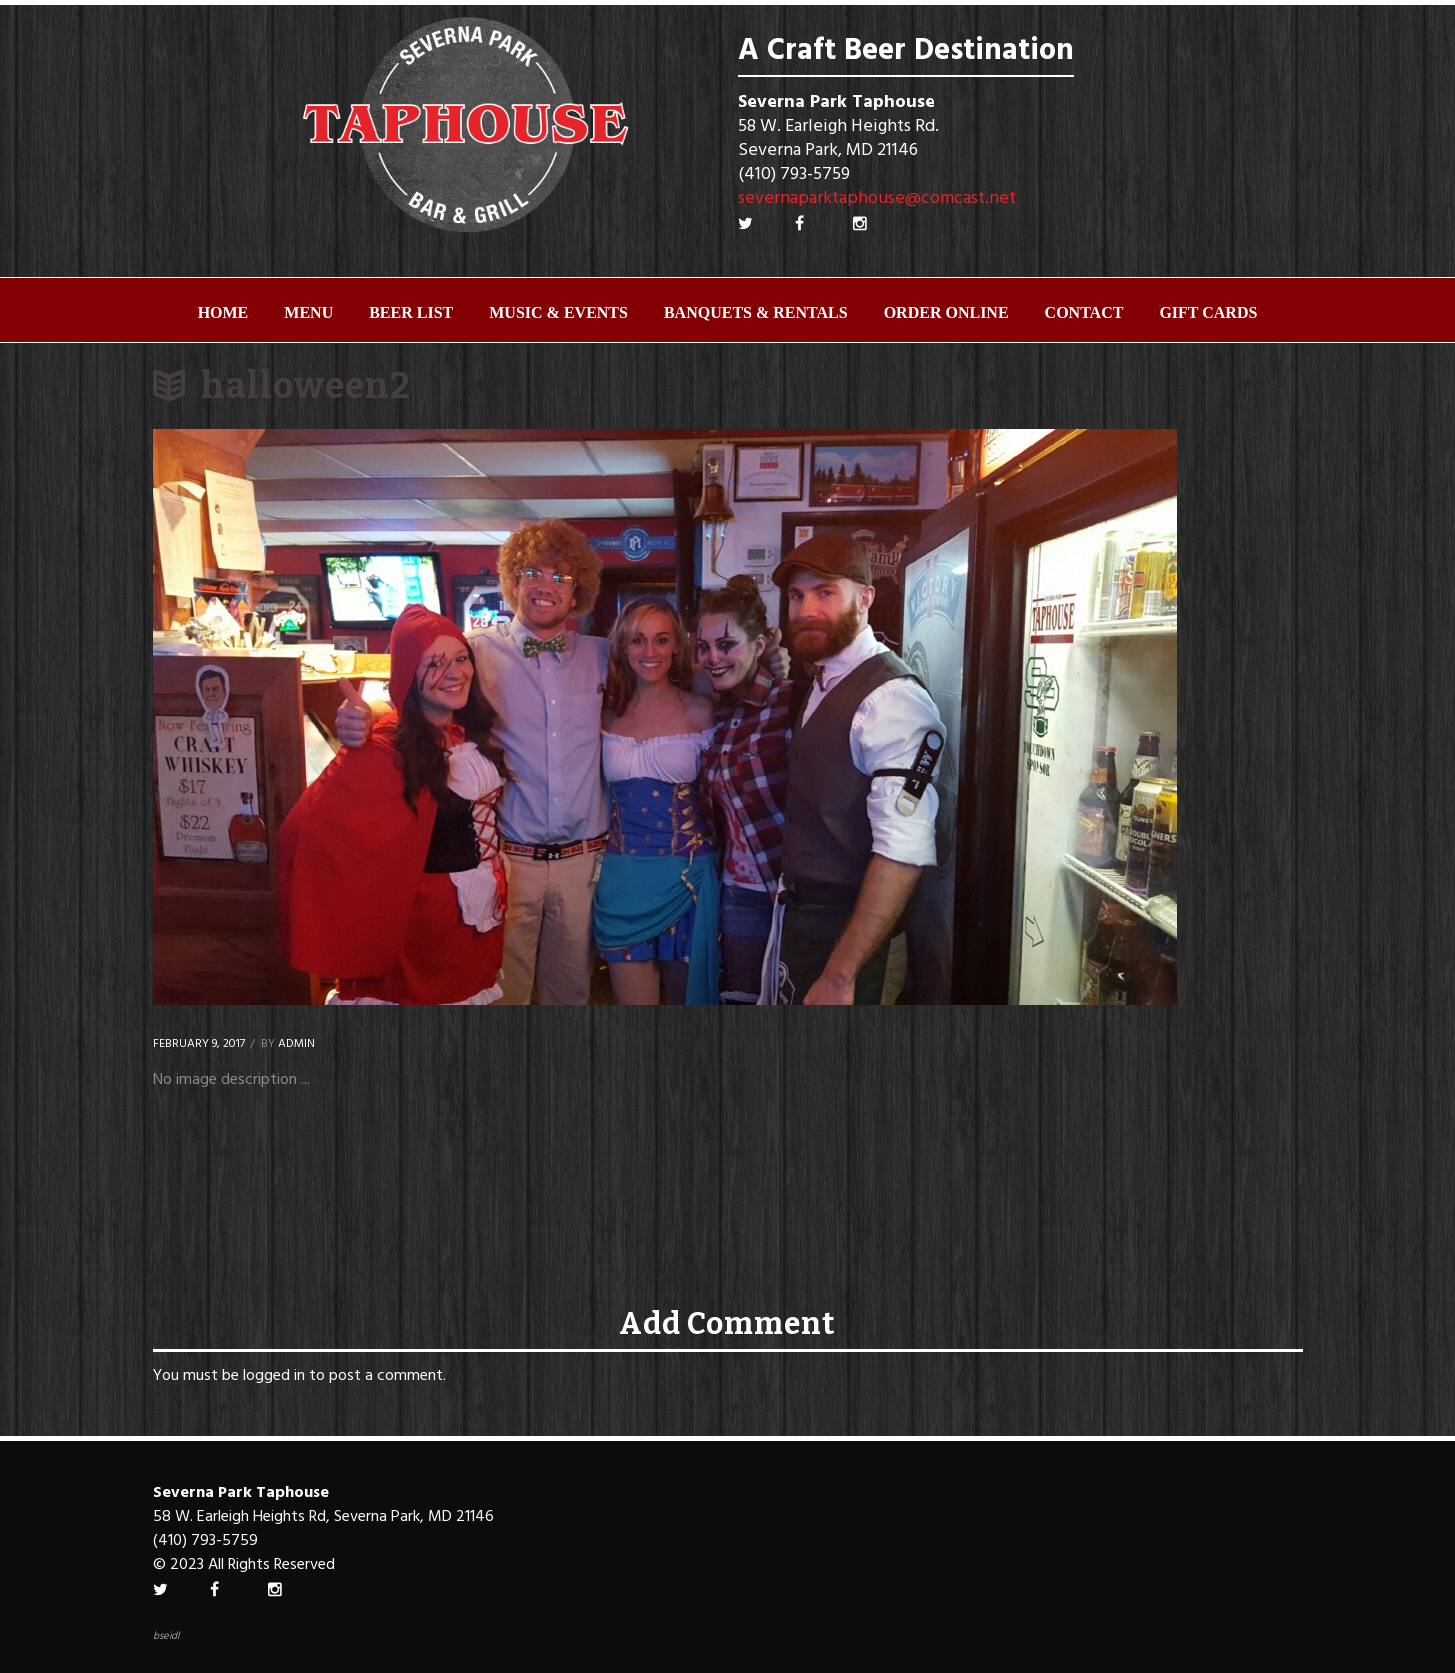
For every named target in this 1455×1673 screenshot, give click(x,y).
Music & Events (558, 312)
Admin (296, 1044)
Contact (1084, 312)
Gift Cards (1208, 312)
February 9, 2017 (199, 1044)
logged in (274, 1376)
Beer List (411, 312)
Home (223, 312)
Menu (308, 312)
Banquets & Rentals (756, 312)
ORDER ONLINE (946, 312)
